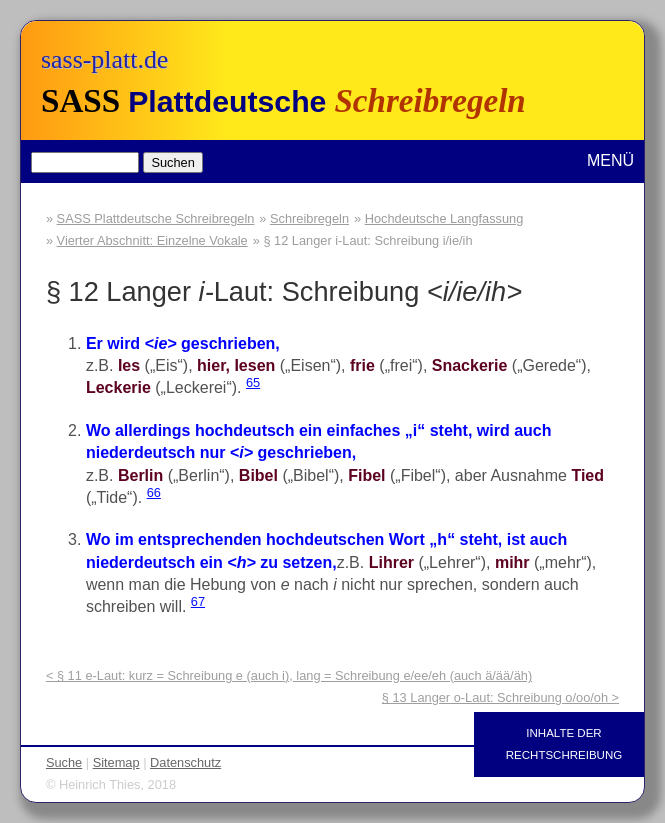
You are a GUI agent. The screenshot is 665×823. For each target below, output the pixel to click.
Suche (64, 762)
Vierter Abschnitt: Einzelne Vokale (152, 240)
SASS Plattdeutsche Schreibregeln (156, 218)
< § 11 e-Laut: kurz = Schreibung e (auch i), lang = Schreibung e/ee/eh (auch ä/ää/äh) (289, 675)
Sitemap (116, 762)
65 (253, 382)
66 (154, 492)
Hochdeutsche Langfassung (444, 218)
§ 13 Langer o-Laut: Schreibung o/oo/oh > (500, 697)
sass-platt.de (104, 59)
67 (198, 601)
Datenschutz (185, 762)
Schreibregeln (309, 218)
